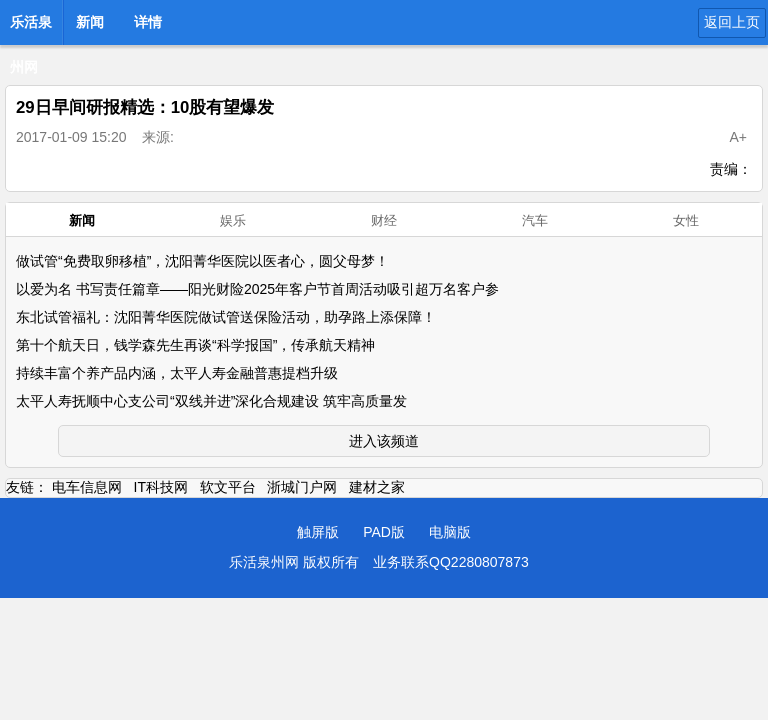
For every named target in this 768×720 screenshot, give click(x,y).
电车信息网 (87, 487)
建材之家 (377, 487)
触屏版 (318, 532)
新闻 (90, 22)
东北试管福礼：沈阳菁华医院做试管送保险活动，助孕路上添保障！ (226, 317)
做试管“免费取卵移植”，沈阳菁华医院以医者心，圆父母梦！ (202, 261)
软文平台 (228, 487)
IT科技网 (161, 487)
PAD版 (384, 532)
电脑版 (450, 532)
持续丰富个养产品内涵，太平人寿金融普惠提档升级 (177, 373)
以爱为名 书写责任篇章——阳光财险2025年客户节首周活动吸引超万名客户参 (257, 289)
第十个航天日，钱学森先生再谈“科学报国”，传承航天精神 (195, 345)
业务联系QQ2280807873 (451, 562)
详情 (148, 22)
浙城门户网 (302, 487)
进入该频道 (384, 441)
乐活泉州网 (31, 28)
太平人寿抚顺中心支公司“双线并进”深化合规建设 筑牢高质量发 (211, 401)
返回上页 (732, 22)
